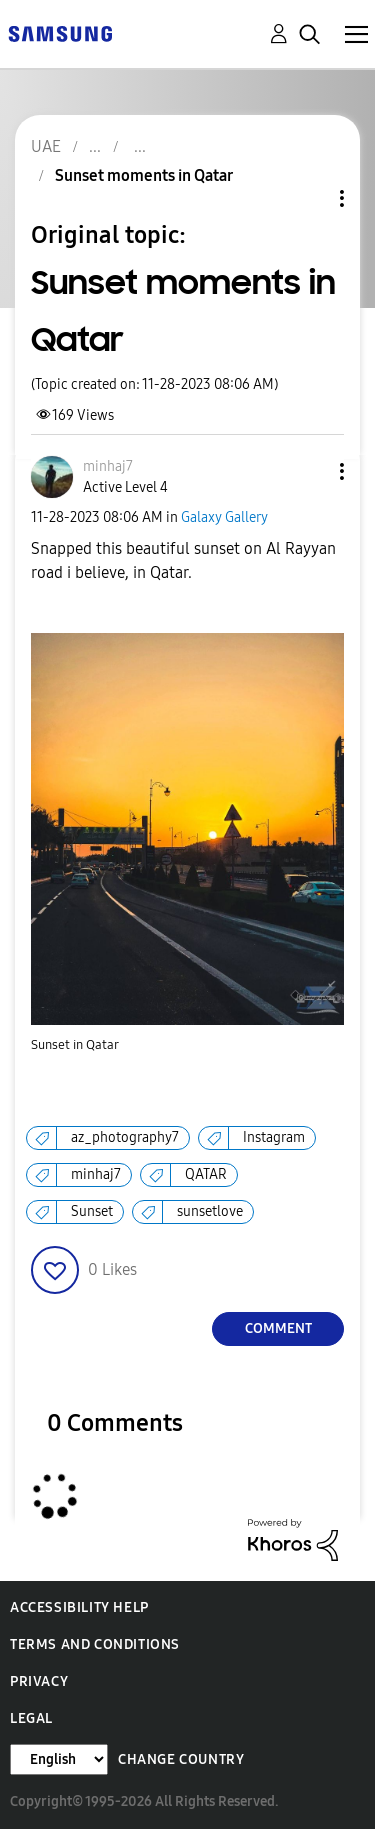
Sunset (92, 1211)
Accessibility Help (79, 1607)
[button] (309, 471)
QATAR (206, 1174)
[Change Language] (59, 1759)
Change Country (181, 1759)
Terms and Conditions (95, 1644)
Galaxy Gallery (224, 517)
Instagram (274, 1137)
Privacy (39, 1681)
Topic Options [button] (308, 198)
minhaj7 (96, 1174)
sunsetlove (210, 1211)
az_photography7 (125, 1137)
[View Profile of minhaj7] (108, 466)
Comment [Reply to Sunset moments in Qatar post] (278, 1328)
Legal (31, 1718)
